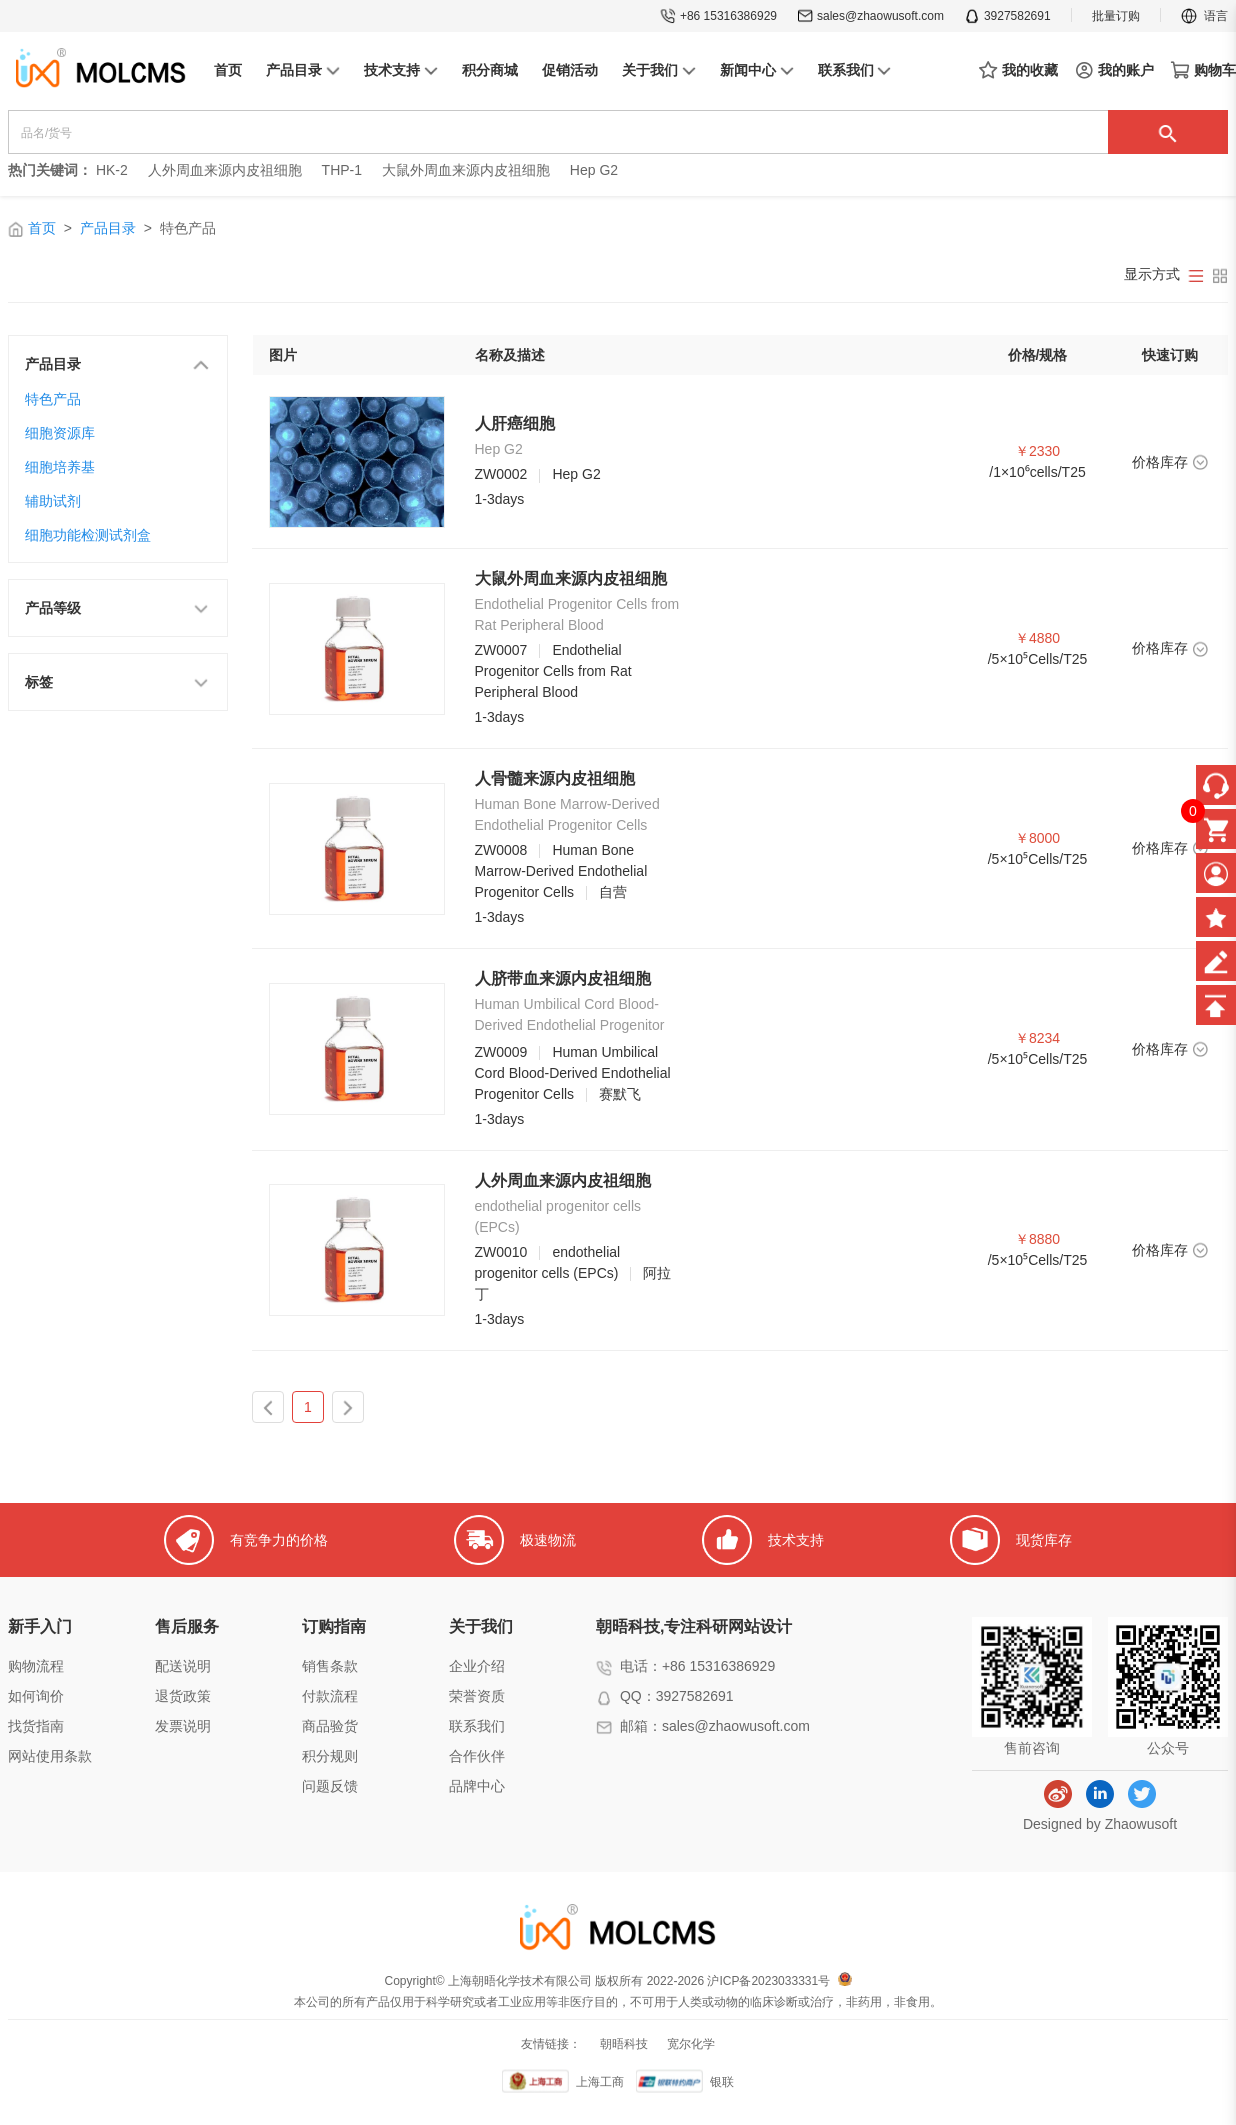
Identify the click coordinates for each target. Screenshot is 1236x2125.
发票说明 (183, 1726)
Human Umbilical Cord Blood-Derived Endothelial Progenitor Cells (573, 1073)
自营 (613, 892)
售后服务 (187, 1626)
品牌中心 (477, 1786)
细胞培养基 (60, 467)
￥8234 (1037, 1038)
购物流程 (36, 1666)
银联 (722, 2081)
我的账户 (1114, 70)
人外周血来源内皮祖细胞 (225, 170)
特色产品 (53, 399)
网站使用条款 (50, 1756)
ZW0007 (501, 650)
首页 (42, 228)
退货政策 (183, 1696)
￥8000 (1037, 838)
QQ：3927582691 (677, 1696)
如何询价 (36, 1696)
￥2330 (1037, 451)
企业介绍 (477, 1666)
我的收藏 (1018, 71)
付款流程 (330, 1696)
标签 (118, 681)
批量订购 (1116, 16)
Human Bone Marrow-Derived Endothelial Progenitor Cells (561, 871)
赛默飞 (620, 1094)
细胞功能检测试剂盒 (88, 535)
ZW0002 (501, 474)
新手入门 (40, 1626)
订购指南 (334, 1626)
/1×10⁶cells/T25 (1037, 472)
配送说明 (183, 1666)
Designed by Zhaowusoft (1100, 1824)
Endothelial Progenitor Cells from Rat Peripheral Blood (553, 671)
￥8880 (1037, 1239)
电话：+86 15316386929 (697, 1666)
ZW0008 (501, 850)
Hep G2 (594, 170)
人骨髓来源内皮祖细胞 (555, 778)
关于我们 (481, 1626)
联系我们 (477, 1726)
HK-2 (112, 170)
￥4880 (1037, 638)
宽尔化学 (691, 2044)
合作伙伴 (477, 1756)
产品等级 (118, 607)
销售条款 (330, 1666)
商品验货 (330, 1726)
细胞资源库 (60, 433)
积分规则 (330, 1756)
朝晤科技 (624, 2044)
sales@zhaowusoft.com (870, 16)
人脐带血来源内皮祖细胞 (563, 978)
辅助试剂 (53, 501)
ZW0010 (501, 1252)
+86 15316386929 (718, 16)
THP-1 (342, 170)
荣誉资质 (477, 1696)
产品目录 (108, 228)
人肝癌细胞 (515, 423)
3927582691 (1007, 16)
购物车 (1203, 70)
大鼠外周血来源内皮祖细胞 (466, 170)
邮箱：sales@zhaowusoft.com (715, 1726)
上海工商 (600, 2081)
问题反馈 (330, 1786)
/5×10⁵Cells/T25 (1038, 659)
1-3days (500, 499)
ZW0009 (501, 1052)
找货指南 (36, 1726)
